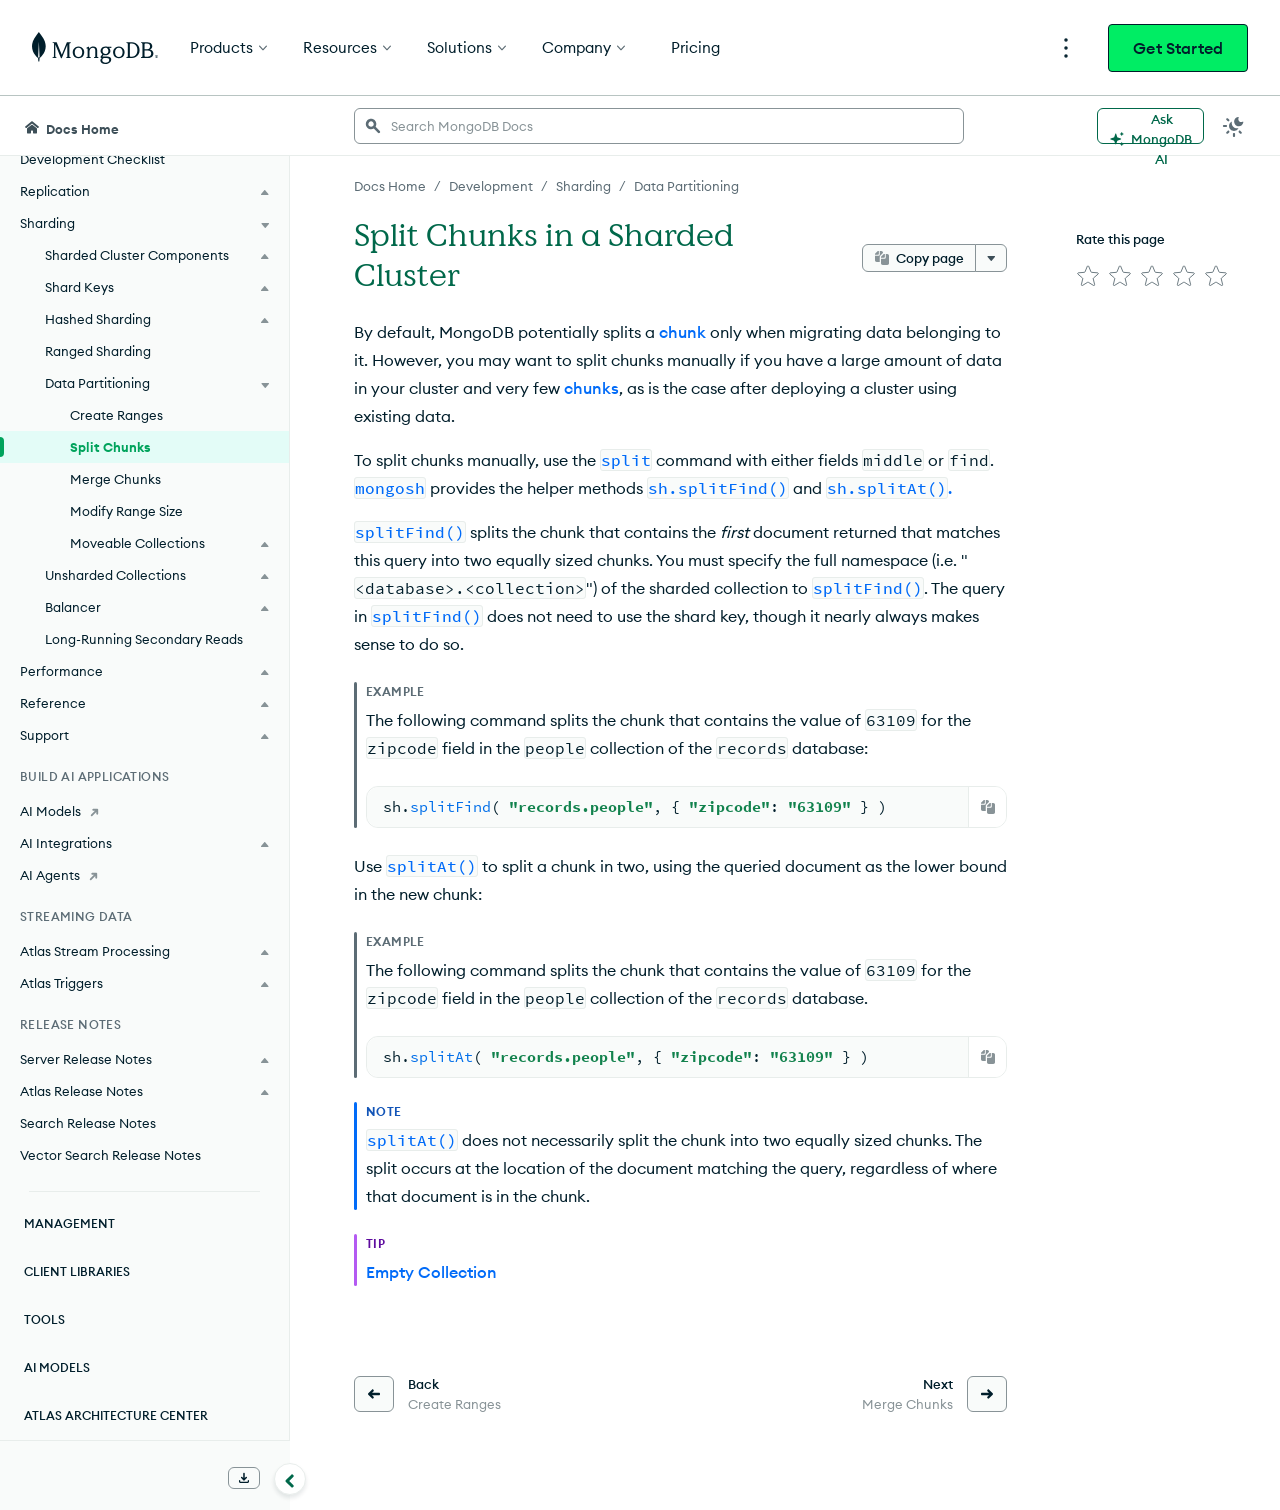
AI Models (57, 1367)
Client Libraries (77, 1271)
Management (69, 1223)
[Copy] (988, 807)
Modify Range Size (126, 511)
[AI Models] (144, 811)
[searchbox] (659, 126)
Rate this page (1120, 239)
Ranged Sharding (98, 351)
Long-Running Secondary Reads (144, 639)
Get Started (1178, 48)
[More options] (991, 258)
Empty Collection (431, 1272)
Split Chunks (110, 447)
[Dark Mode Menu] (1234, 126)
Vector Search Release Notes (110, 1155)
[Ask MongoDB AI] (1150, 126)
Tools (44, 1319)
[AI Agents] (144, 875)
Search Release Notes (88, 1123)
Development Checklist (92, 159)
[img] (1088, 276)
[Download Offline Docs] (244, 1478)
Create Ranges (116, 415)
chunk (682, 332)
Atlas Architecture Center (116, 1415)
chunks (591, 388)
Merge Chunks (115, 479)
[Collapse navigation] (290, 1479)
